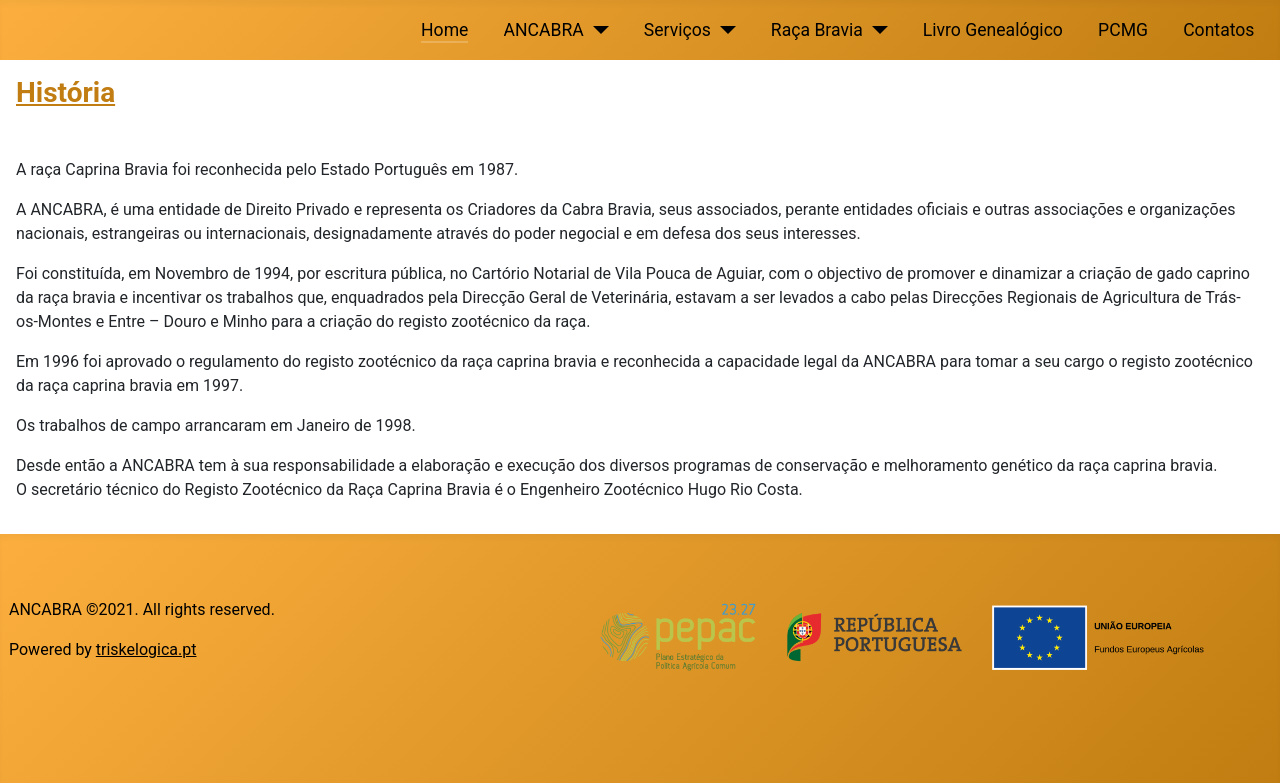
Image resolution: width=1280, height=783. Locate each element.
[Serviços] (723, 30)
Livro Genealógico (993, 30)
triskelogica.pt (146, 649)
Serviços (677, 30)
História (65, 92)
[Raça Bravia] (875, 30)
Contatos (1218, 30)
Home (444, 30)
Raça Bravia (817, 30)
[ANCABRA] (596, 30)
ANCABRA (544, 30)
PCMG (1123, 30)
